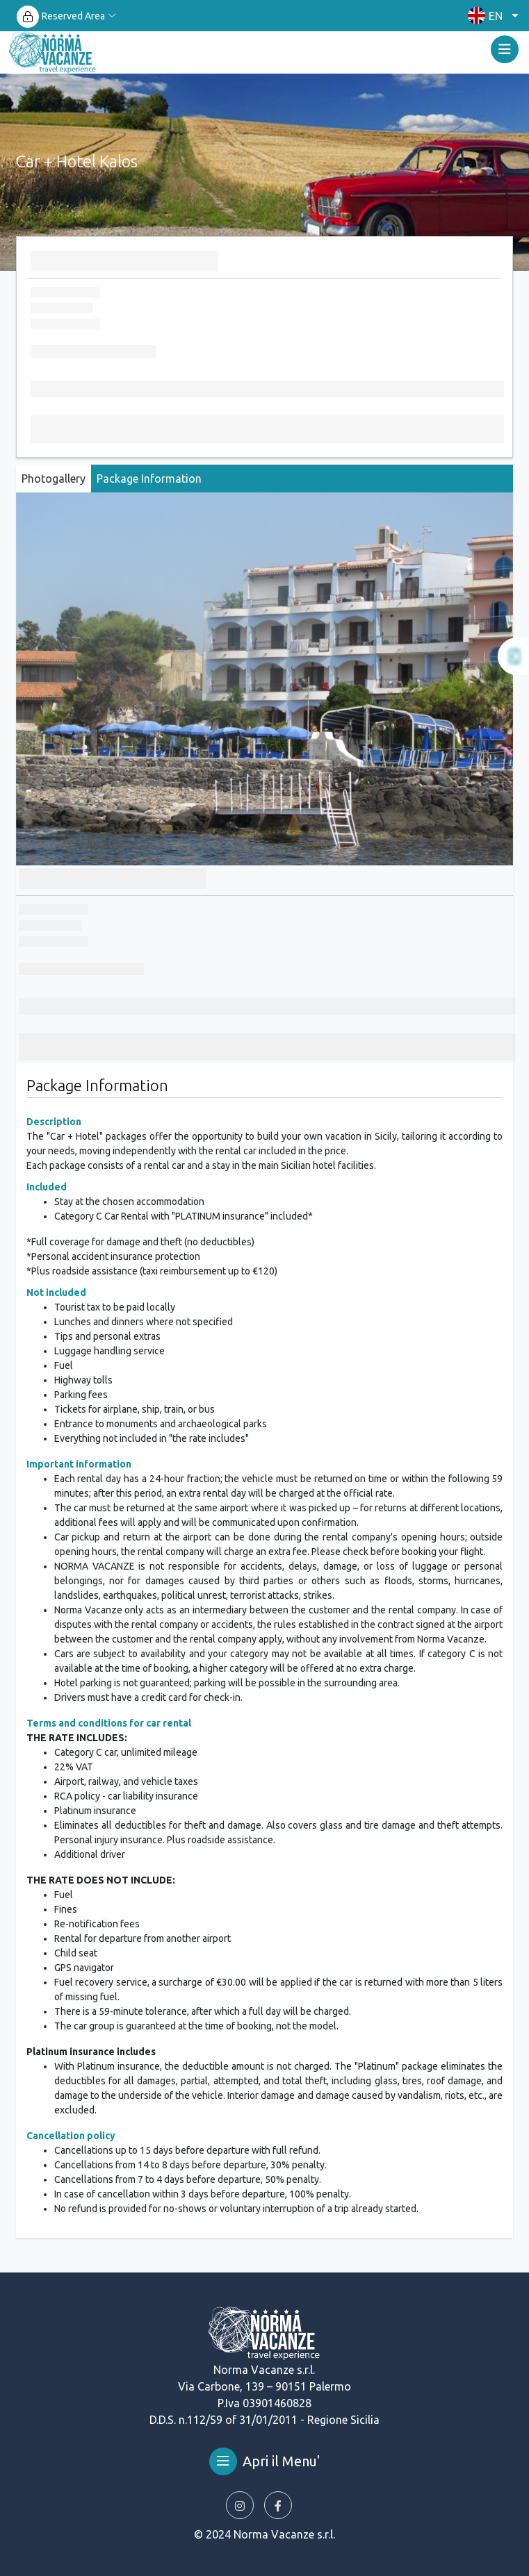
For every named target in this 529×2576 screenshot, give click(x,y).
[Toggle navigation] (505, 49)
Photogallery (54, 478)
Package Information (149, 478)
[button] (490, 15)
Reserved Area (73, 16)
